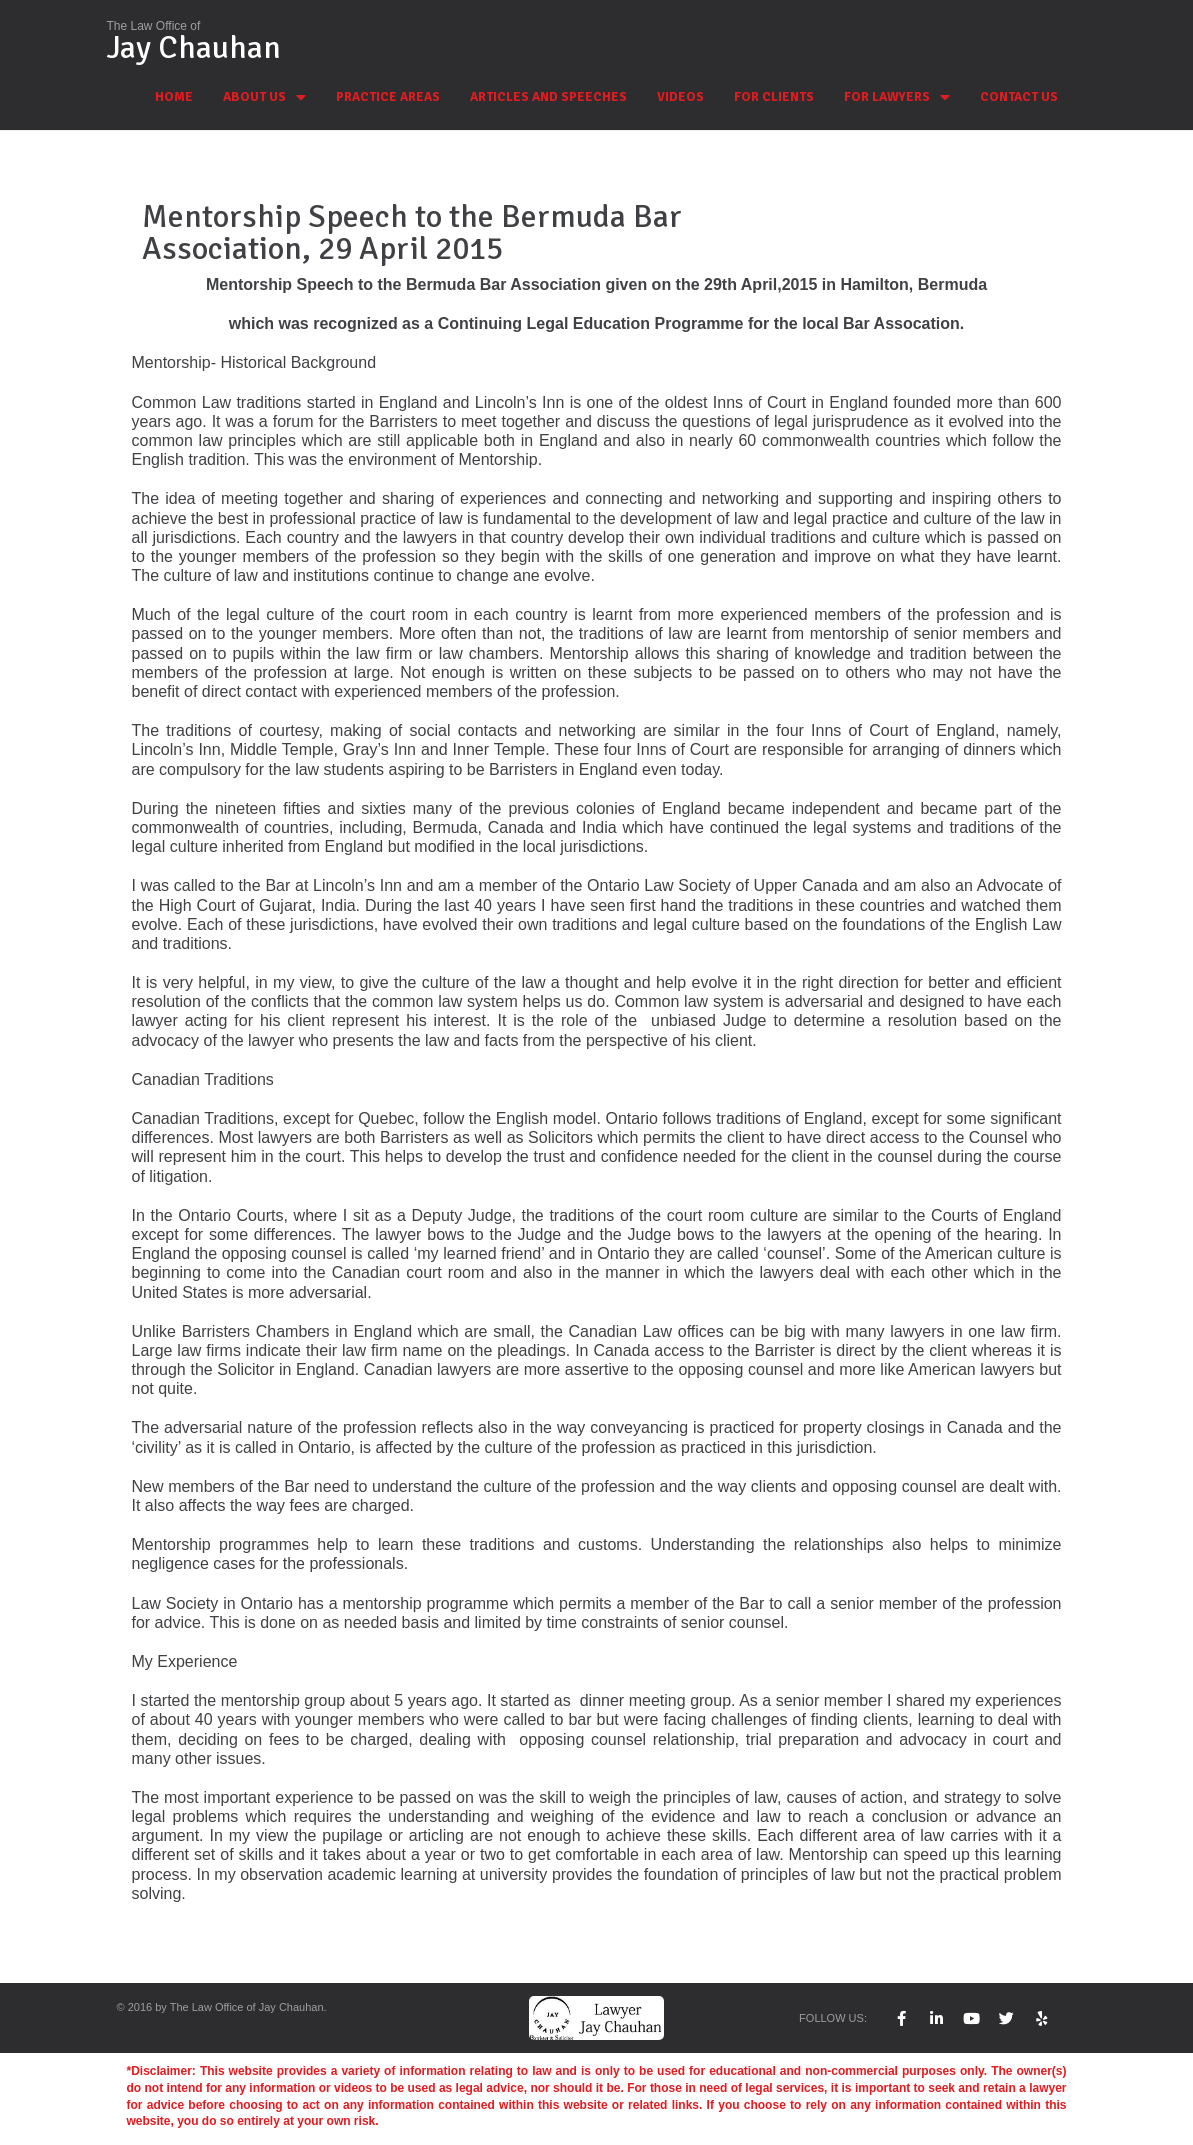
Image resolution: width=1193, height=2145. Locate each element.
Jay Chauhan (194, 47)
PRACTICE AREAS (388, 97)
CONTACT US (1019, 97)
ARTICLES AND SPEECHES (548, 97)
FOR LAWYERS (897, 97)
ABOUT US (264, 97)
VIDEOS (680, 97)
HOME (174, 97)
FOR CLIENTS (774, 97)
